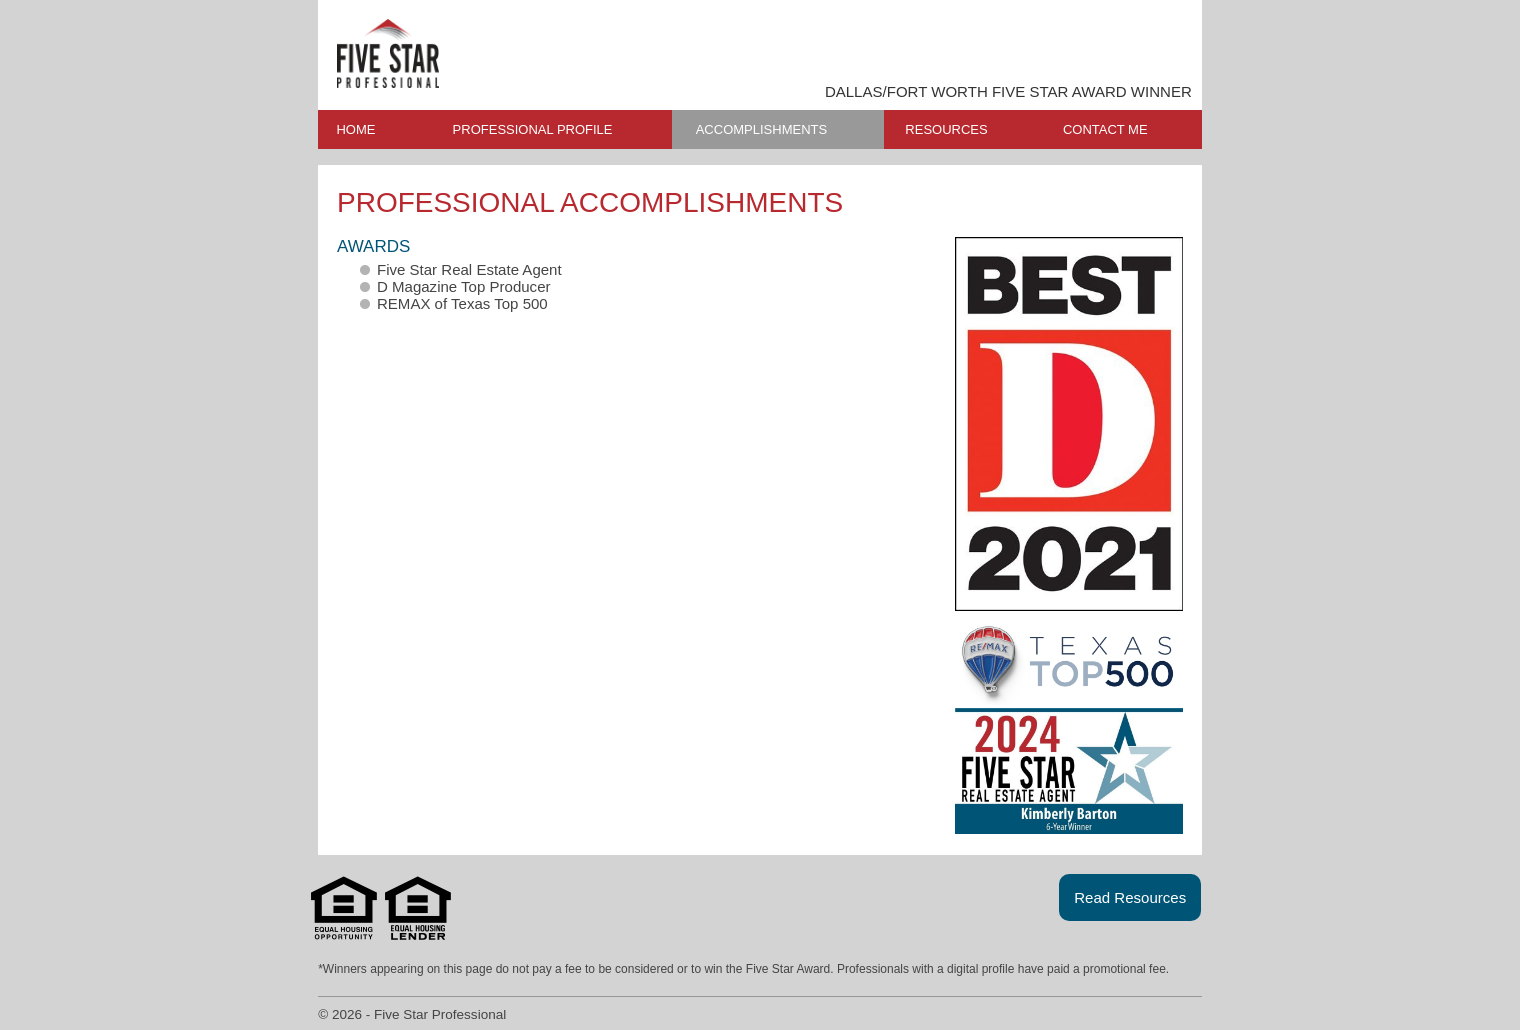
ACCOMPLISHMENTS (761, 129)
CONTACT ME (1105, 129)
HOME (355, 129)
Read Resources (1130, 897)
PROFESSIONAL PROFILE (533, 129)
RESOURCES (946, 129)
